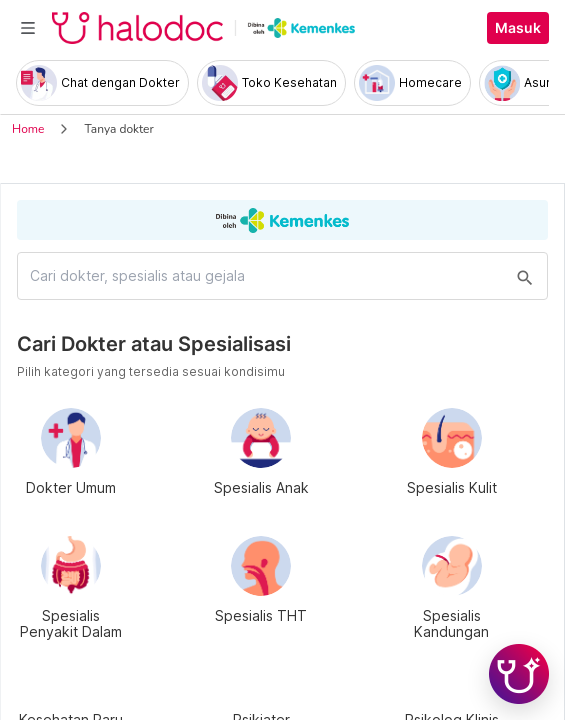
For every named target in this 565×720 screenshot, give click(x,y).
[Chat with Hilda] (519, 674)
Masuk (518, 28)
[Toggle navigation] (28, 28)
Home (28, 129)
